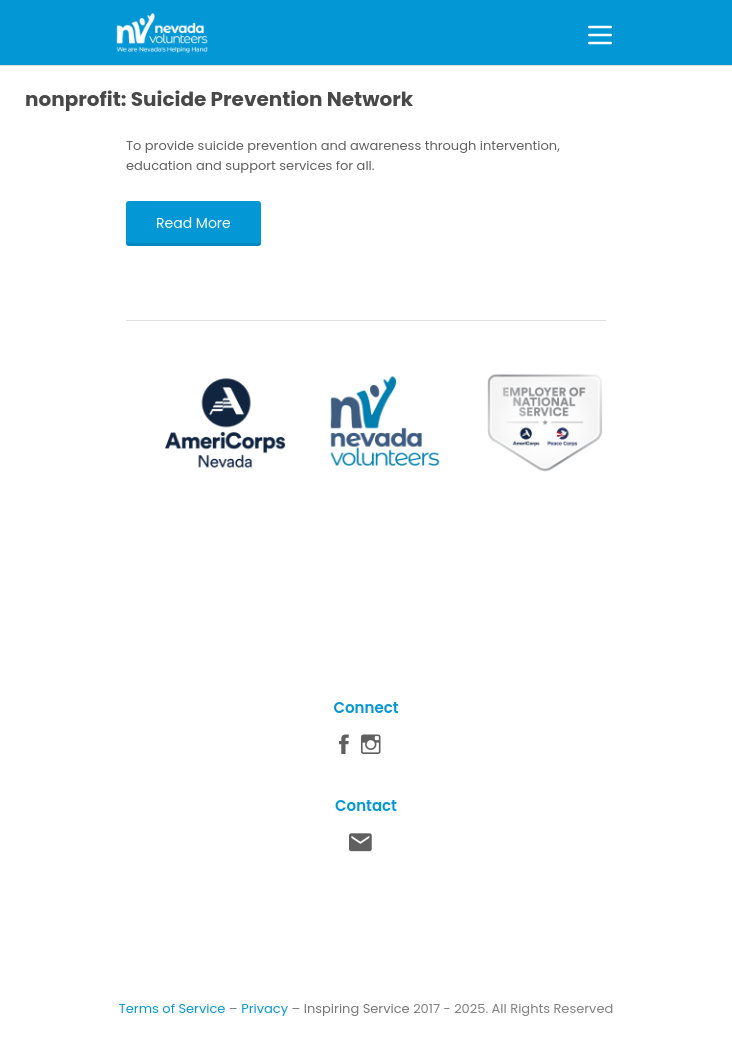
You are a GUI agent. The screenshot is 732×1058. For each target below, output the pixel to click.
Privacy (264, 1008)
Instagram (371, 749)
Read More (193, 223)
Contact (360, 847)
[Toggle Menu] (600, 32)
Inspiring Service (357, 1008)
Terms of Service (172, 1008)
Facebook (344, 749)
